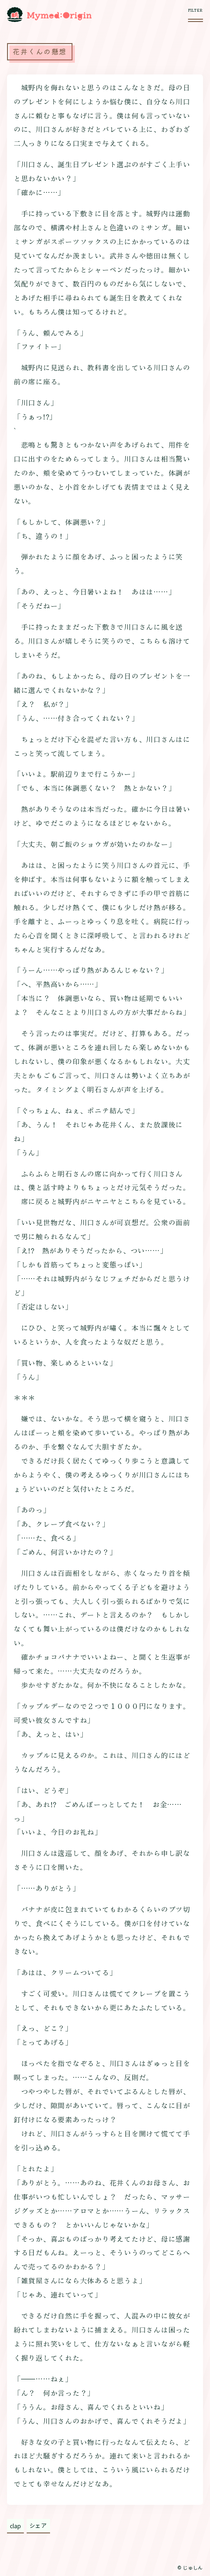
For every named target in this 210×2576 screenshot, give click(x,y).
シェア (38, 2525)
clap (15, 2526)
